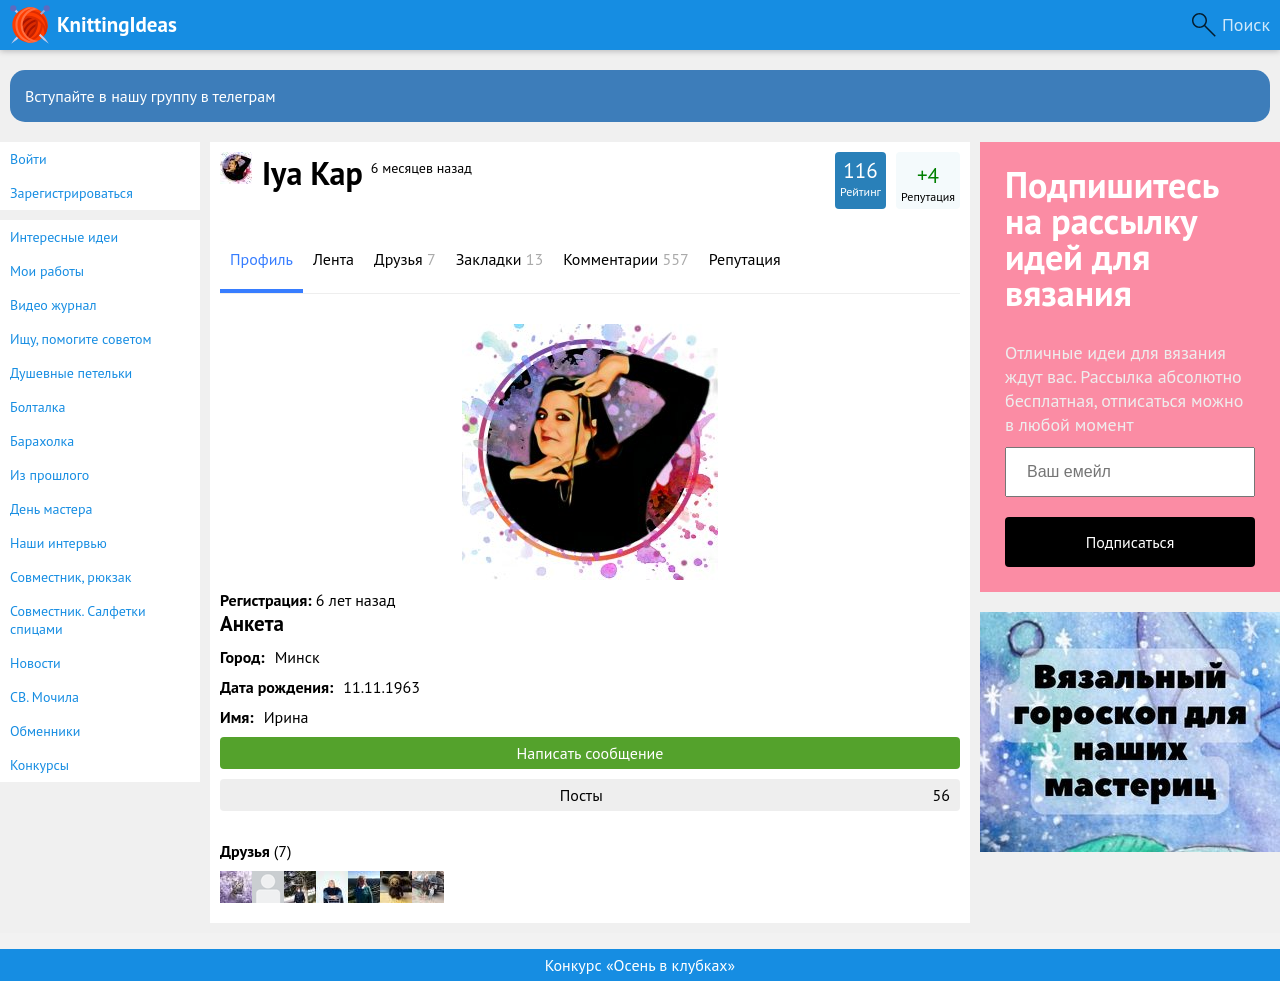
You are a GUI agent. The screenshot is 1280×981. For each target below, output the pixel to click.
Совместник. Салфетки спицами (78, 620)
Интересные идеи (64, 237)
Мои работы (47, 271)
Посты (755, 795)
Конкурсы (39, 765)
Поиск (1246, 24)
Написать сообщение (590, 753)
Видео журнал (53, 305)
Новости (35, 663)
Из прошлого (49, 475)
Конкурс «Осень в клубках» (640, 965)
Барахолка (42, 441)
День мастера (51, 509)
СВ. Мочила (44, 697)
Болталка (37, 407)
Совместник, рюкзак (70, 577)
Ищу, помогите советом (81, 339)
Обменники (45, 731)
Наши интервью (58, 543)
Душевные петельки (71, 373)
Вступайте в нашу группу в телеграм (150, 96)
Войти (28, 159)
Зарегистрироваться (71, 193)
